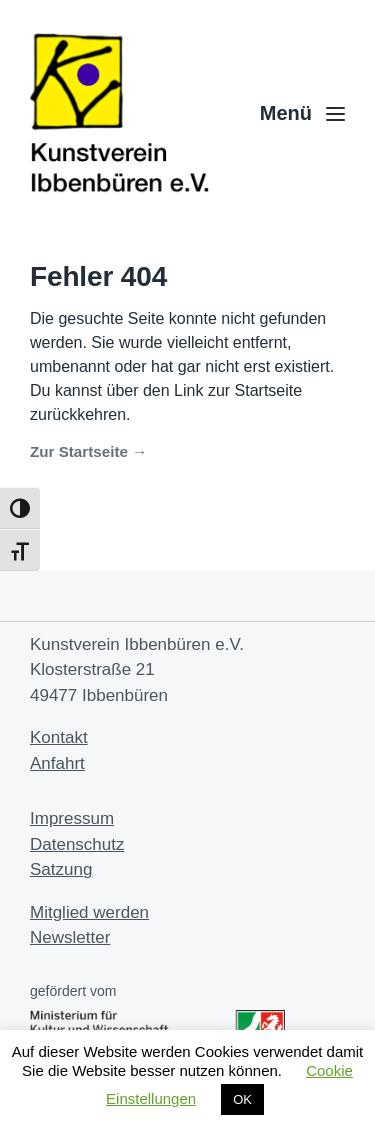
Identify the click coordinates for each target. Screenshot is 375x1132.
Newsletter (70, 937)
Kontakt (59, 737)
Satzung (61, 869)
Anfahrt (57, 763)
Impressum (72, 818)
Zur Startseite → (88, 451)
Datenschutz (77, 844)
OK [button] (242, 1099)
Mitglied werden (89, 912)
